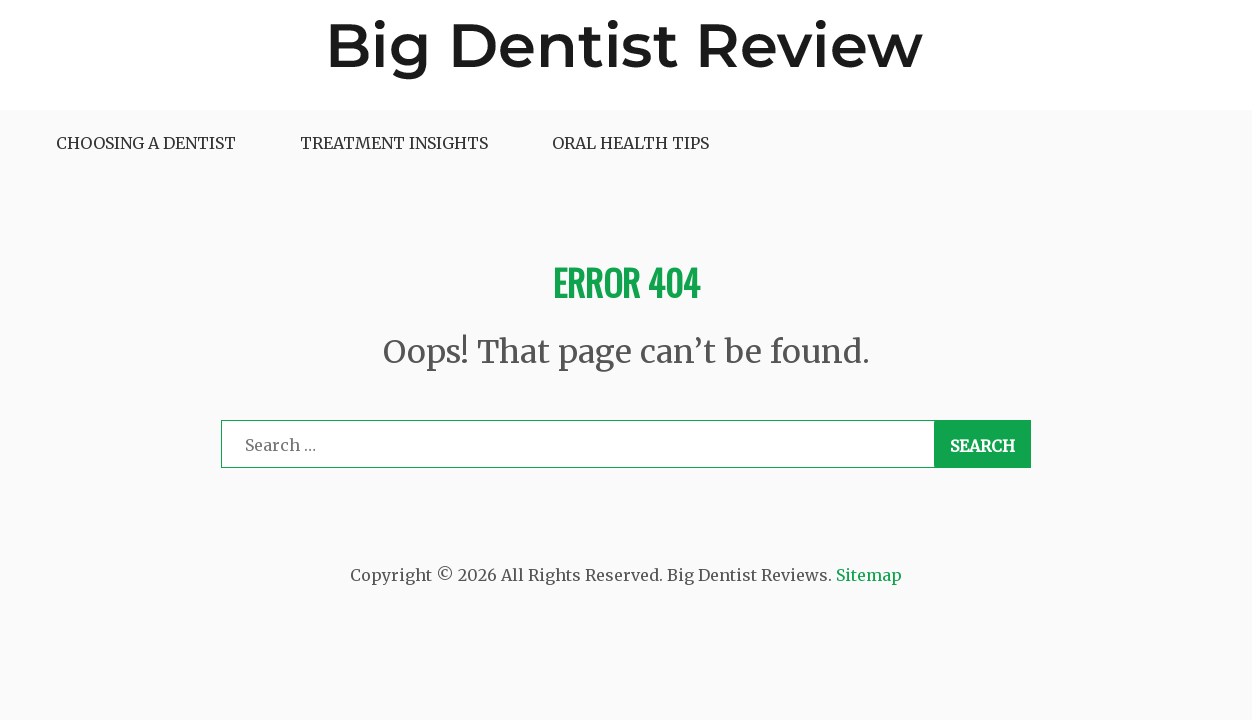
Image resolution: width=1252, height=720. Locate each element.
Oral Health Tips (630, 143)
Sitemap (869, 575)
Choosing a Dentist (146, 143)
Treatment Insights (394, 143)
